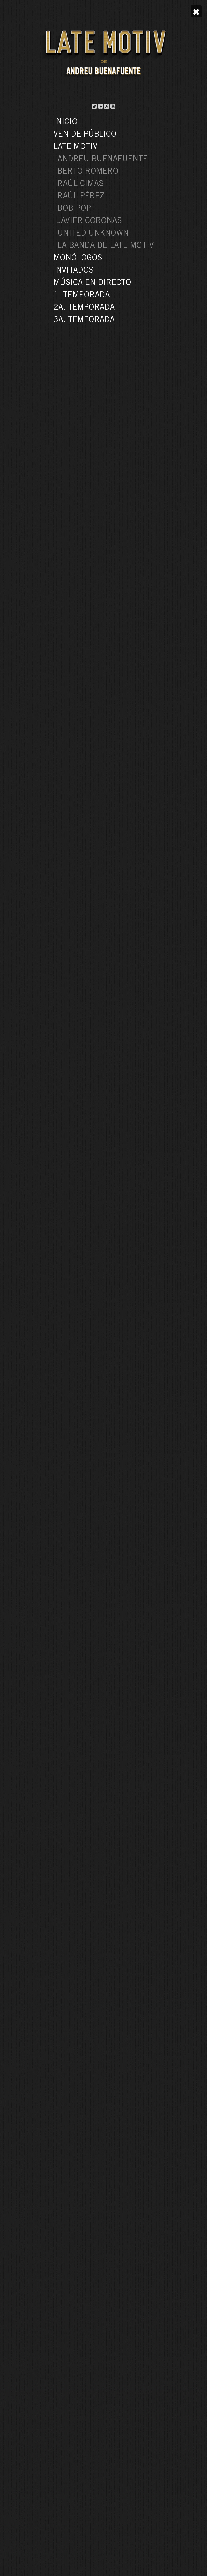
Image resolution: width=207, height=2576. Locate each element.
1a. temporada (64, 170)
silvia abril (145, 170)
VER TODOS (103, 2248)
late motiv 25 (121, 170)
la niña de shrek (93, 170)
